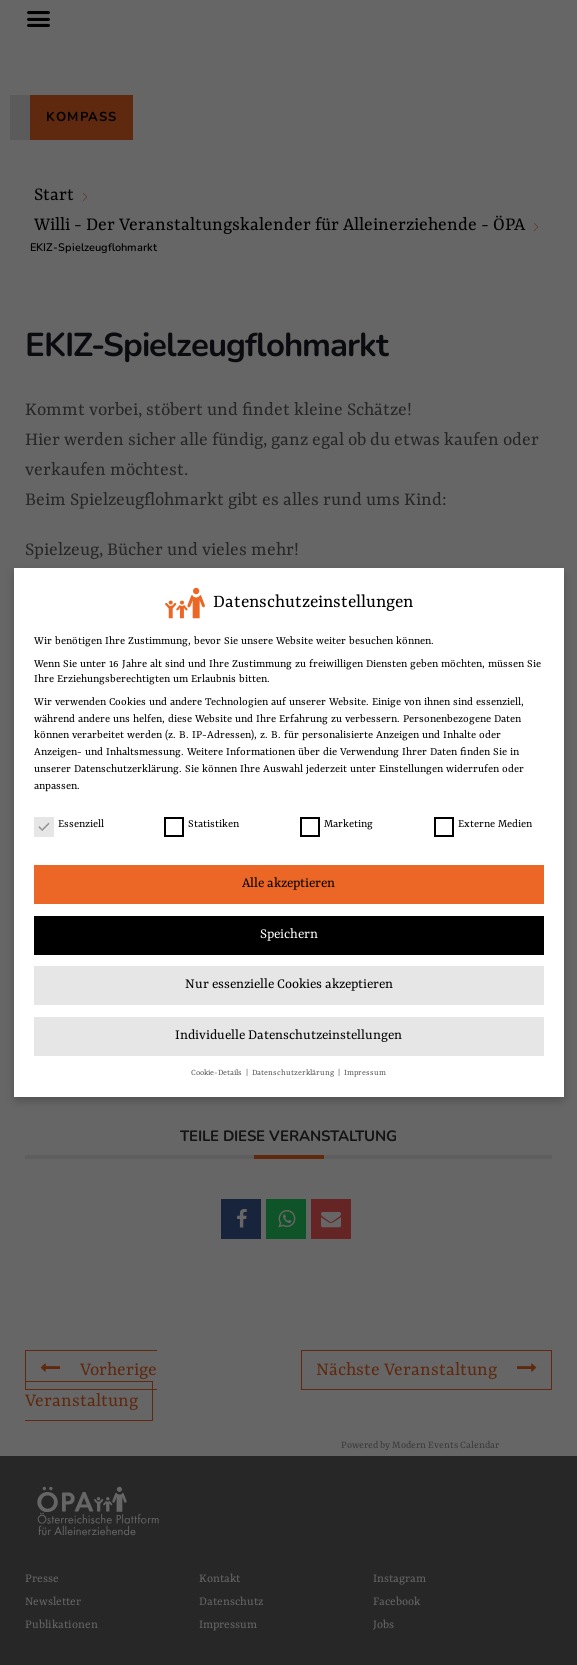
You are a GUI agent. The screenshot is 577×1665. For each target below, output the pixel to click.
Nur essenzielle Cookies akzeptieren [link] (289, 984)
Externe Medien (483, 824)
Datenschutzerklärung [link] (126, 769)
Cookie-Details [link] (217, 1072)
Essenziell (69, 824)
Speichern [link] (289, 934)
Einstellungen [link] (411, 769)
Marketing (336, 824)
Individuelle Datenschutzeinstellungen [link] (288, 1035)
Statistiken (201, 824)
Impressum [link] (365, 1072)
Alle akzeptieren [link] (288, 883)
